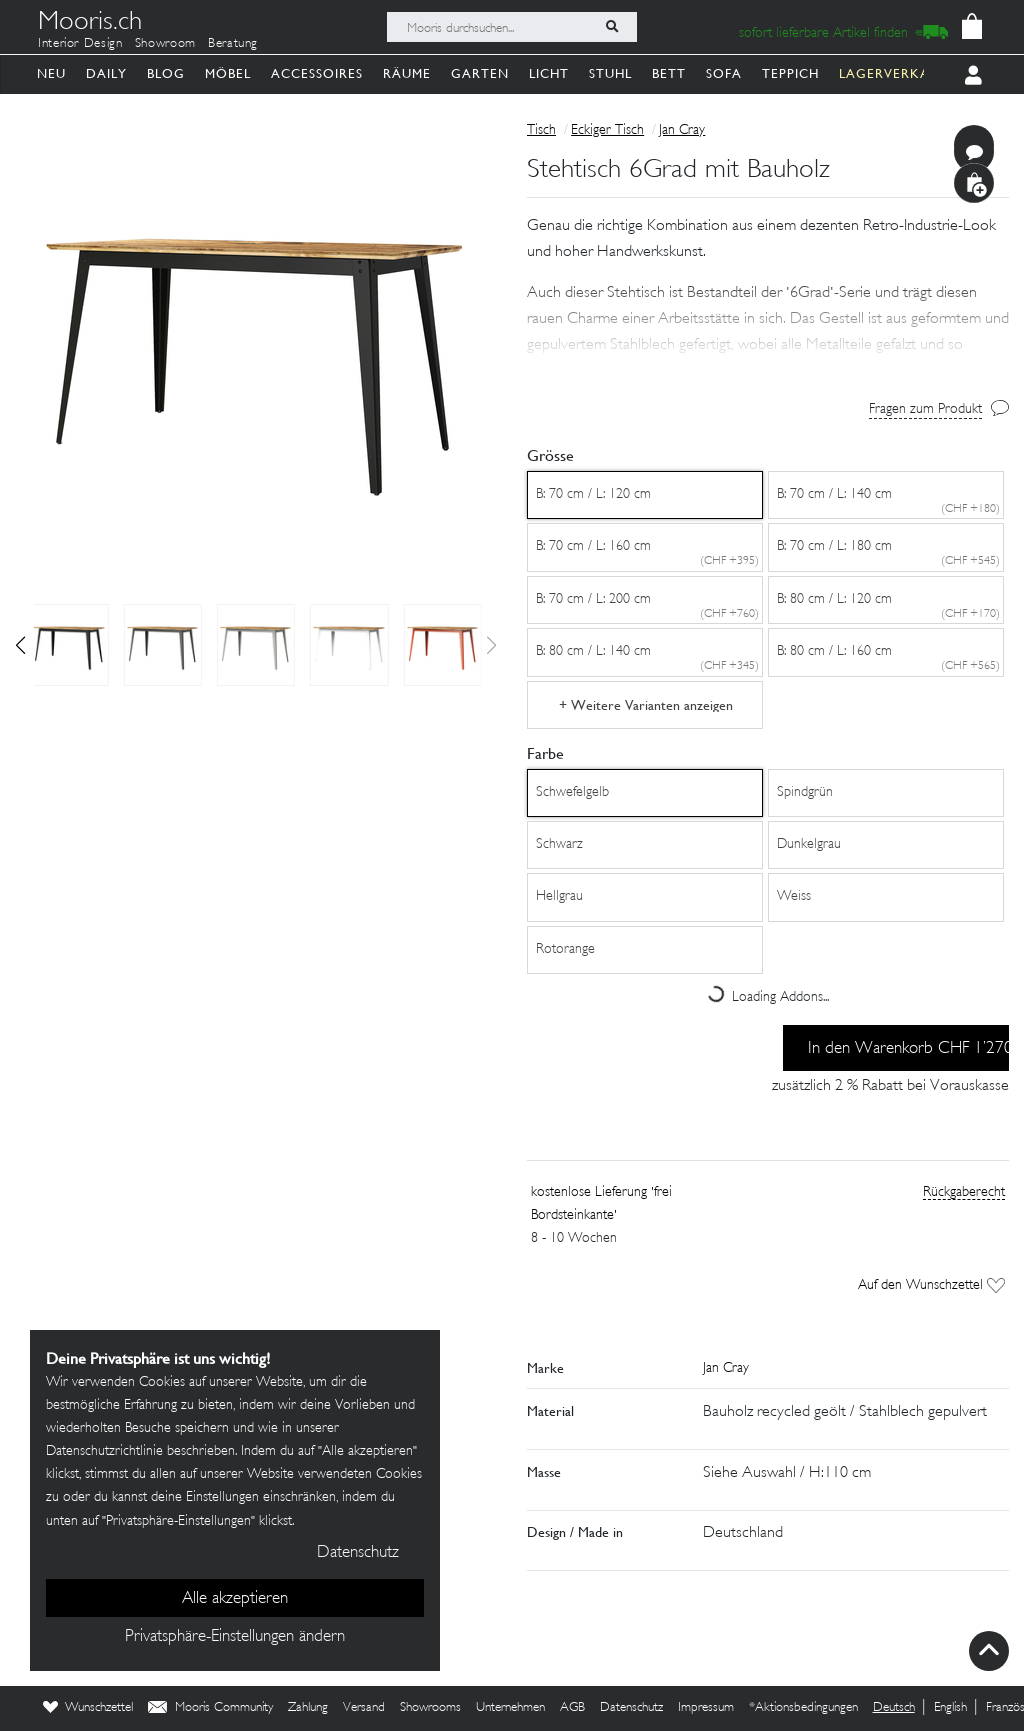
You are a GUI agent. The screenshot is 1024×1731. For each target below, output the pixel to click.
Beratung (233, 44)
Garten (480, 73)
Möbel (228, 73)
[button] (20, 645)
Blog (166, 73)
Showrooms (430, 1708)
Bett (669, 73)
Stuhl (610, 73)
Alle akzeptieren (235, 1599)
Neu (51, 73)
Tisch (541, 130)
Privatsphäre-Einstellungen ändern (235, 1637)
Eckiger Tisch (607, 130)
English (950, 1708)
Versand (364, 1708)
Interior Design (80, 44)
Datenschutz (631, 1708)
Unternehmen (510, 1708)
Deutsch (894, 1708)
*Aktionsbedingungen (803, 1708)
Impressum (706, 1708)
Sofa (724, 73)
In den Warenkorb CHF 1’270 (908, 1049)
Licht (549, 73)
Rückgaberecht (964, 1192)
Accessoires (317, 73)
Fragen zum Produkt (925, 409)
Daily (106, 73)
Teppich (790, 73)
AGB (572, 1708)
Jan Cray (682, 130)
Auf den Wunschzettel (931, 1285)
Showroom (165, 44)
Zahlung (308, 1708)
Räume (407, 73)
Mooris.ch (90, 24)
